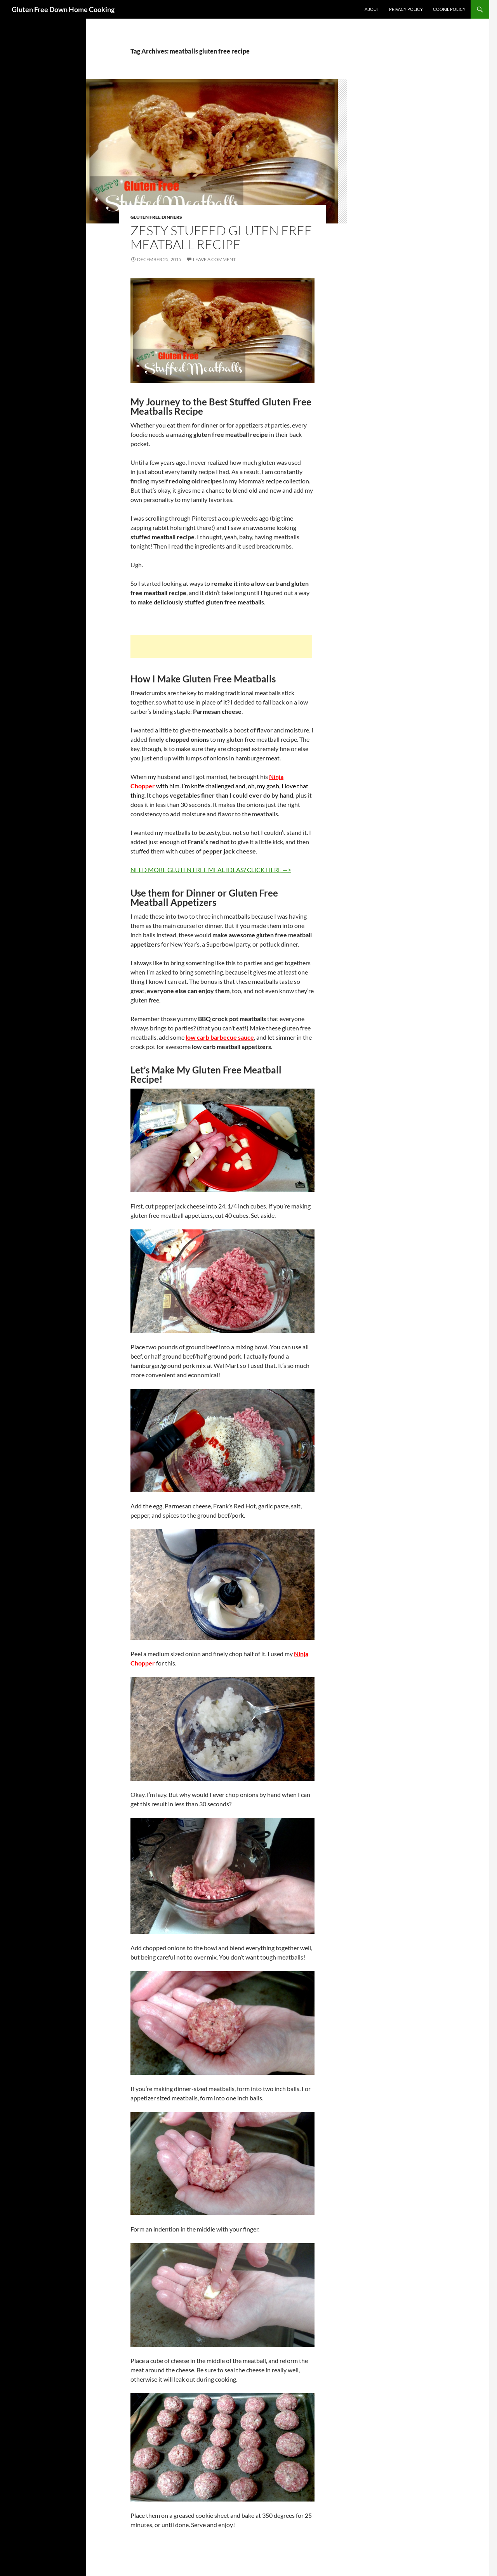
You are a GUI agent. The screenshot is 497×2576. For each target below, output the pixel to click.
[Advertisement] (221, 646)
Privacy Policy (406, 9)
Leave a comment (214, 259)
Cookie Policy (449, 9)
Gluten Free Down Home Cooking (63, 9)
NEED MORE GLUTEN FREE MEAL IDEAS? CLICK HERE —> (210, 869)
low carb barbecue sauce (220, 1037)
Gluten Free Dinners (156, 217)
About (372, 9)
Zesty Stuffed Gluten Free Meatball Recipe (221, 237)
